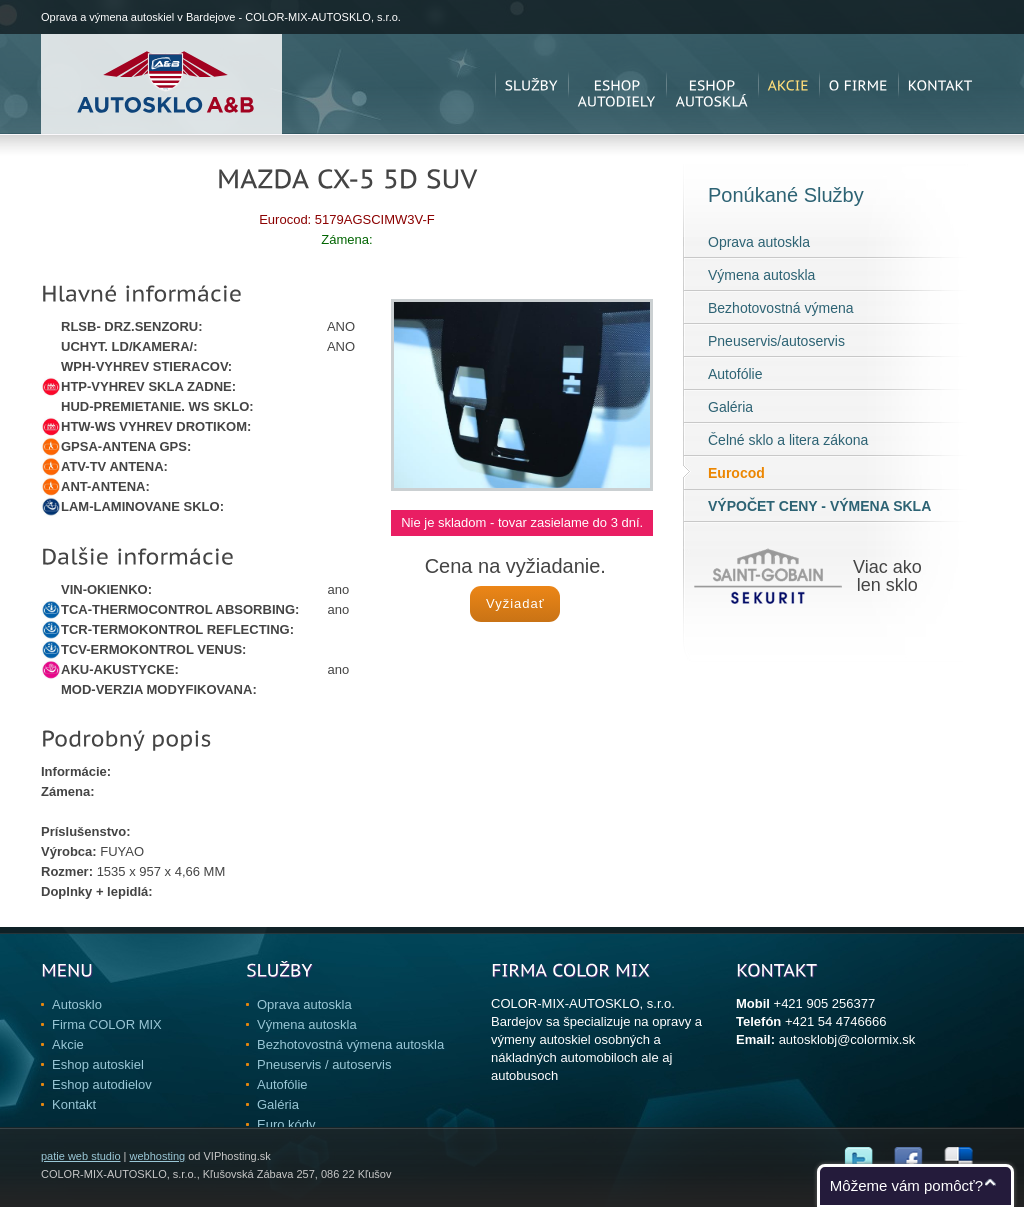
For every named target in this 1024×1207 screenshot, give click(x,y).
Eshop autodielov (102, 1084)
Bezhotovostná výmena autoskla (350, 1044)
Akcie (68, 1044)
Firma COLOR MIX (107, 1024)
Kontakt (74, 1104)
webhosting (157, 1156)
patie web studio (81, 1156)
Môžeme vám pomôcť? (906, 1185)
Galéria (730, 407)
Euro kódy (286, 1124)
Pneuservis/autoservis (776, 341)
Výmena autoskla (761, 275)
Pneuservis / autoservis (324, 1064)
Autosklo (77, 1004)
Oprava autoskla (759, 242)
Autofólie (735, 374)
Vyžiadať (515, 603)
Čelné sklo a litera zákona (788, 440)
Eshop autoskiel (98, 1064)
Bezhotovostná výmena (781, 308)
